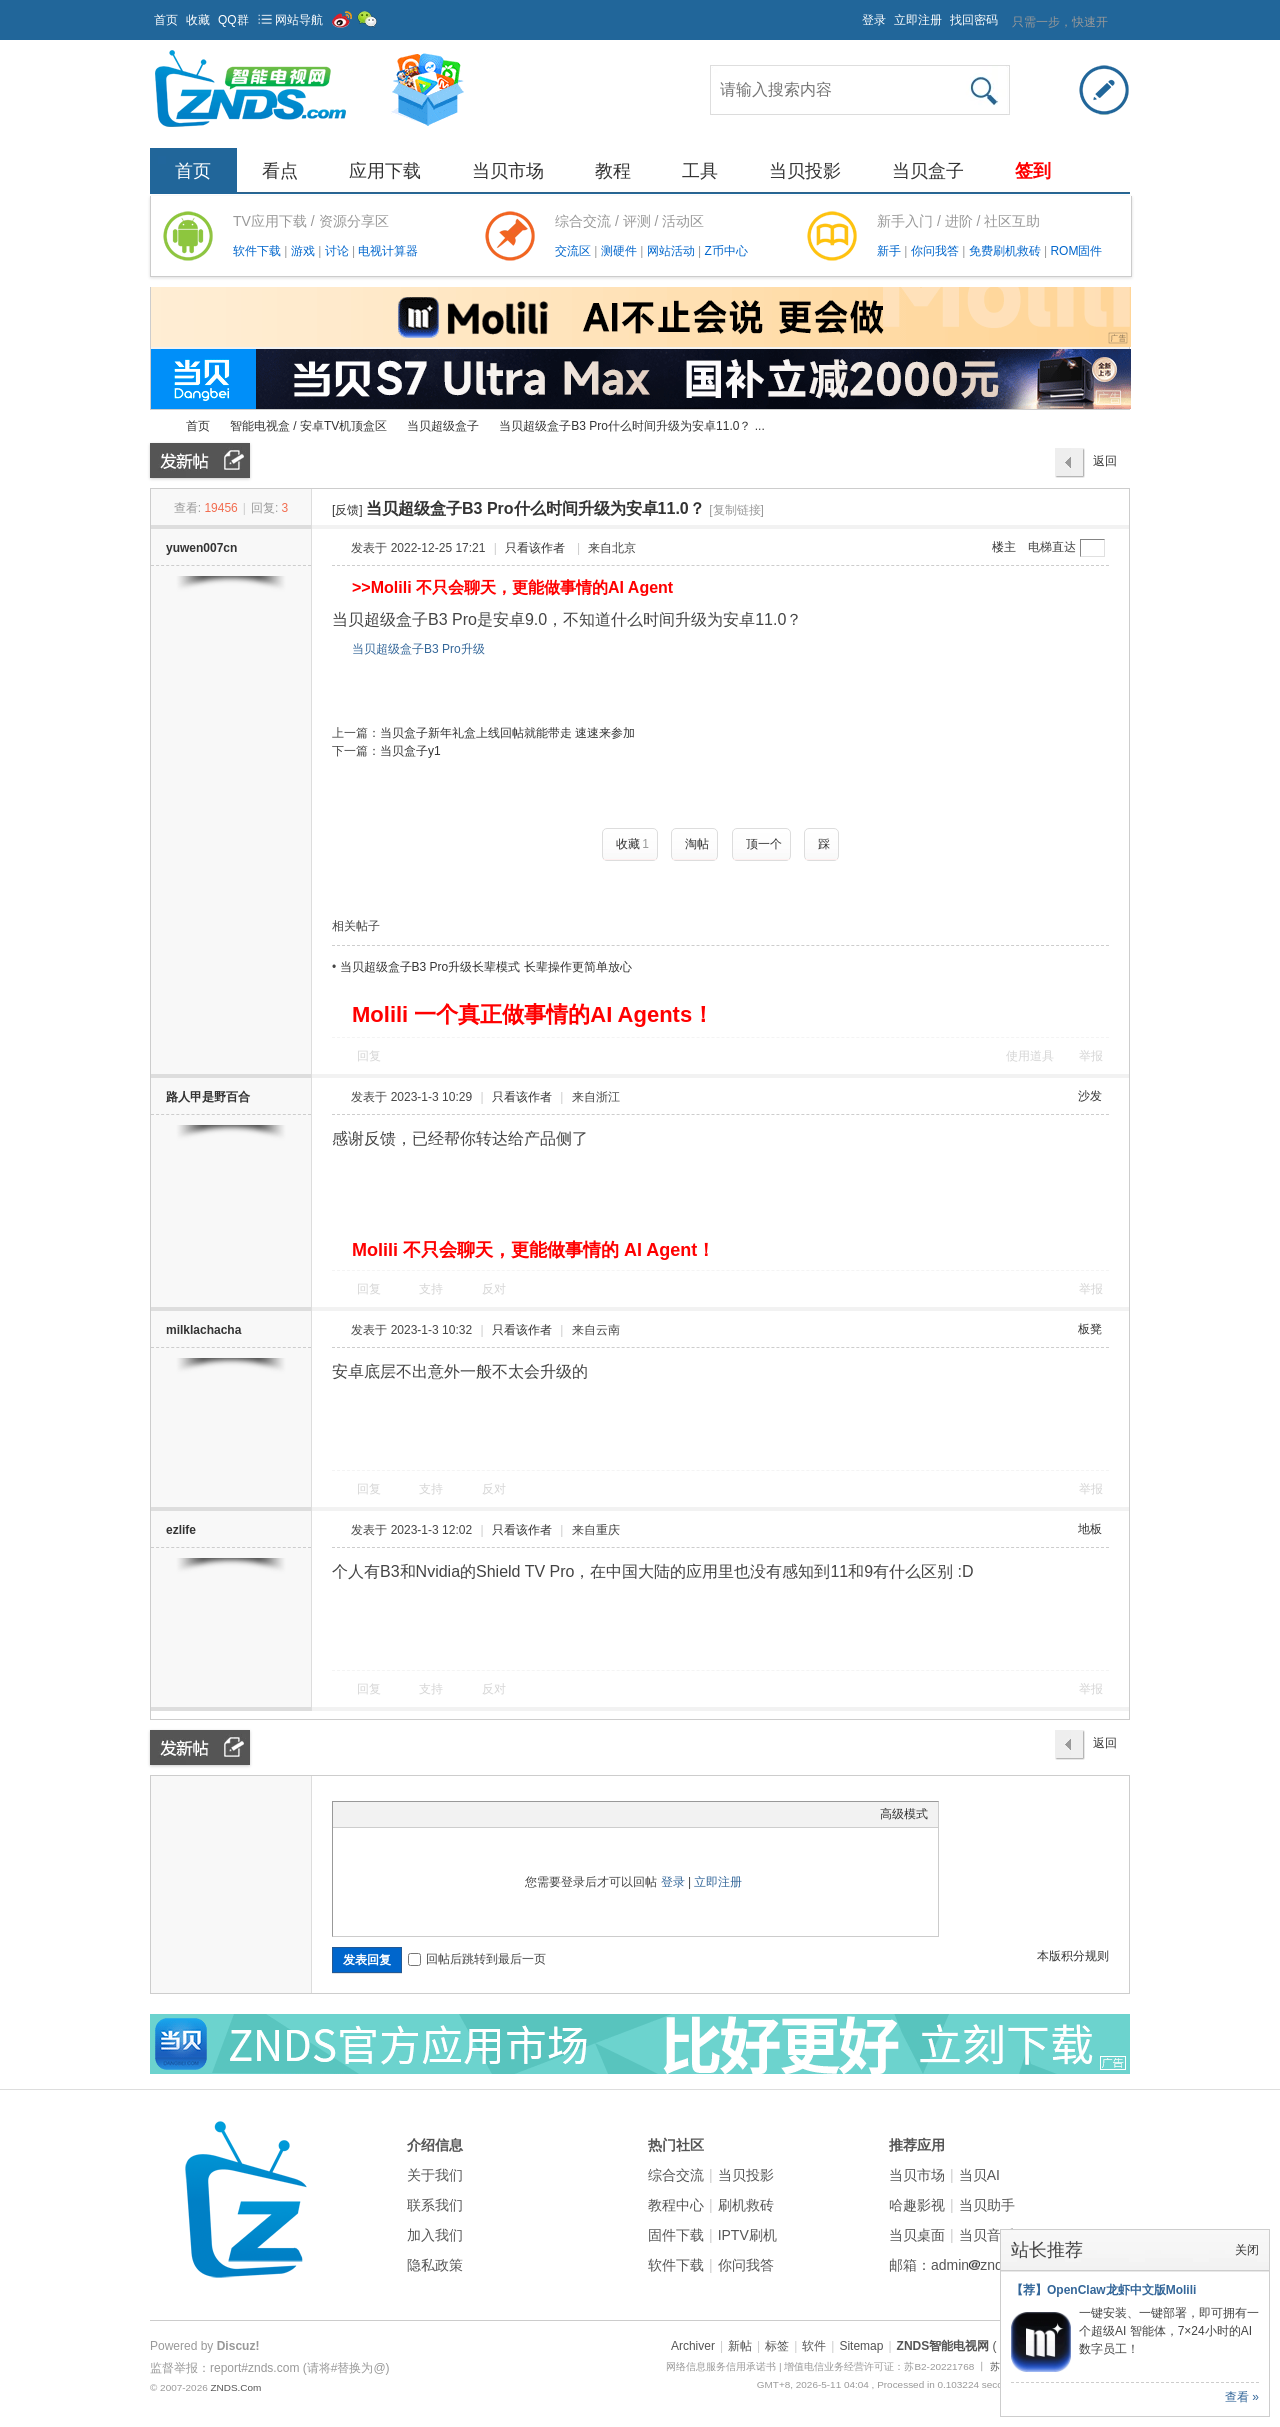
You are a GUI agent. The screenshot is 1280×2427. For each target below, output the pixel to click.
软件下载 (258, 251)
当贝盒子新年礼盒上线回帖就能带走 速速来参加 (507, 733)
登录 (874, 20)
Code (468, 1814)
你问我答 (936, 251)
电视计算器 (388, 251)
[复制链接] (736, 510)
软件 (814, 2346)
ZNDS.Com (235, 2387)
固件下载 (676, 2235)
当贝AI (979, 2175)
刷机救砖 (746, 2205)
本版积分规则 (1073, 1956)
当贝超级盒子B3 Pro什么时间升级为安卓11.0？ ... (631, 426)
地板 (1090, 1529)
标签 (777, 2346)
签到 (1033, 171)
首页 (166, 20)
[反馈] (347, 510)
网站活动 (672, 251)
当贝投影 (805, 171)
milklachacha (203, 1330)
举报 (1091, 1056)
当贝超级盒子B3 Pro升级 (418, 649)
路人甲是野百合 (208, 1097)
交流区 (573, 251)
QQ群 (233, 20)
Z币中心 (725, 251)
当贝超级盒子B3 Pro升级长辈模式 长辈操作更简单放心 (486, 967)
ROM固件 (1076, 251)
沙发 (1090, 1096)
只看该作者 (535, 548)
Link (418, 1814)
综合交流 (676, 2175)
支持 (432, 1289)
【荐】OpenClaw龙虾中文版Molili (1103, 2290)
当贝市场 (508, 171)
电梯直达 (1052, 547)
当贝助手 (987, 2205)
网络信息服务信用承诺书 (721, 2366)
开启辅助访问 (853, 14)
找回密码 (974, 20)
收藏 (198, 20)
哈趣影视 (917, 2205)
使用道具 (1030, 1056)
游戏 (304, 251)
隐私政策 (435, 2265)
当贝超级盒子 (443, 426)
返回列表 (1105, 466)
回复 (369, 1056)
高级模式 (904, 1814)
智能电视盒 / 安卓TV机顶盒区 (308, 426)
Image (393, 1814)
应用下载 (385, 171)
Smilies (493, 1814)
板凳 (1090, 1329)
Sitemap (861, 2346)
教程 (613, 171)
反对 (494, 1289)
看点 (280, 171)
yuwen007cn (201, 548)
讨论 (338, 251)
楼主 (1004, 547)
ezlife (181, 1530)
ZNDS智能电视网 (158, 426)
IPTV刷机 (747, 2235)
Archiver (693, 2346)
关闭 (1247, 2250)
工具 (700, 171)
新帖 (740, 2346)
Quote (443, 1814)
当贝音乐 (987, 2235)
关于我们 (435, 2175)
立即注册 (918, 20)
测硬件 (620, 251)
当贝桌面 (917, 2235)
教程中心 (676, 2205)
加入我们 (435, 2235)
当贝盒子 (928, 171)
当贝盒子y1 (410, 751)
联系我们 (435, 2205)
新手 (890, 251)
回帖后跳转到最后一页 (477, 1959)
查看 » (1242, 2397)
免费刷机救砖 (1006, 251)
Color (368, 1814)
